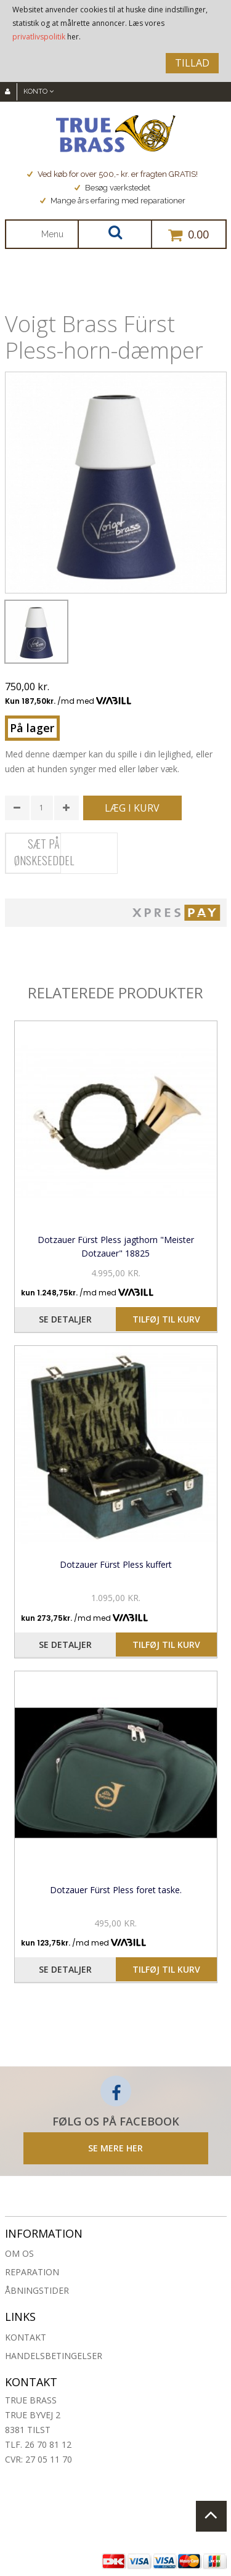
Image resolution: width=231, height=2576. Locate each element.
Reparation (32, 2272)
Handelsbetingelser (53, 2356)
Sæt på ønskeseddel (44, 852)
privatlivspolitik (38, 36)
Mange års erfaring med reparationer (112, 200)
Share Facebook (17, 944)
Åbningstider (37, 2290)
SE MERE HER (115, 2148)
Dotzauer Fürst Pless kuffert (116, 1564)
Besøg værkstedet (112, 187)
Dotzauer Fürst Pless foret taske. (116, 1890)
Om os (19, 2253)
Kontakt (25, 2337)
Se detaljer (65, 1319)
